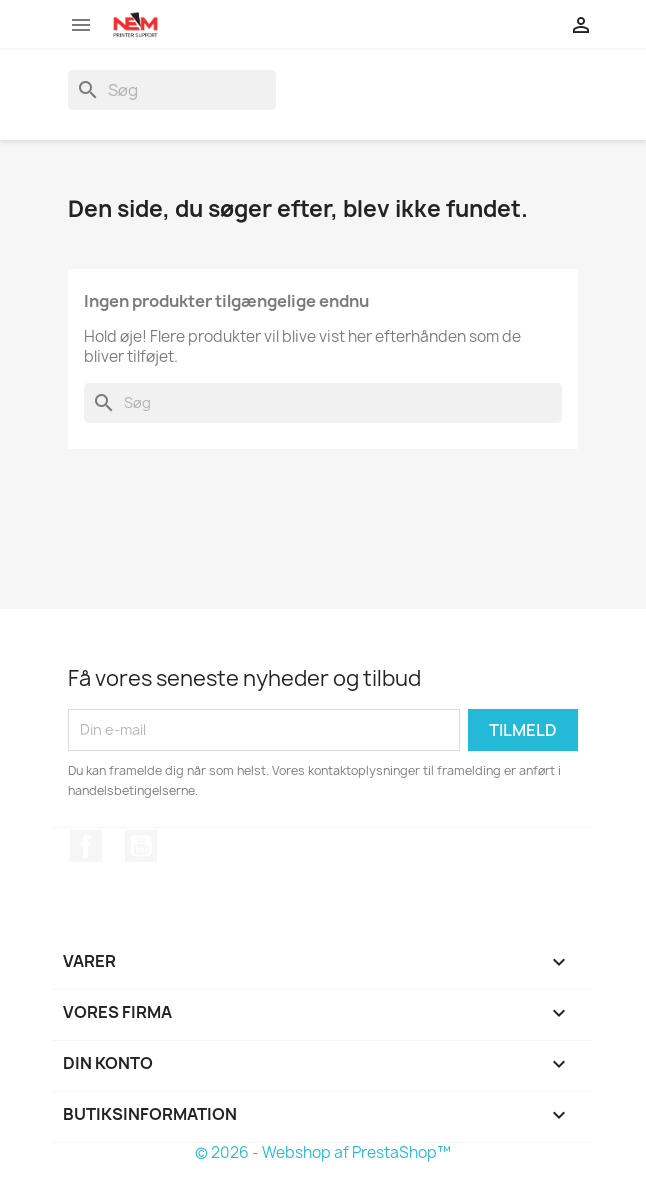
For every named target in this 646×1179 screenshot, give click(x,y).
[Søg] (172, 90)
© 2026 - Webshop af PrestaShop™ (323, 1152)
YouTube (141, 846)
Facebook (86, 846)
